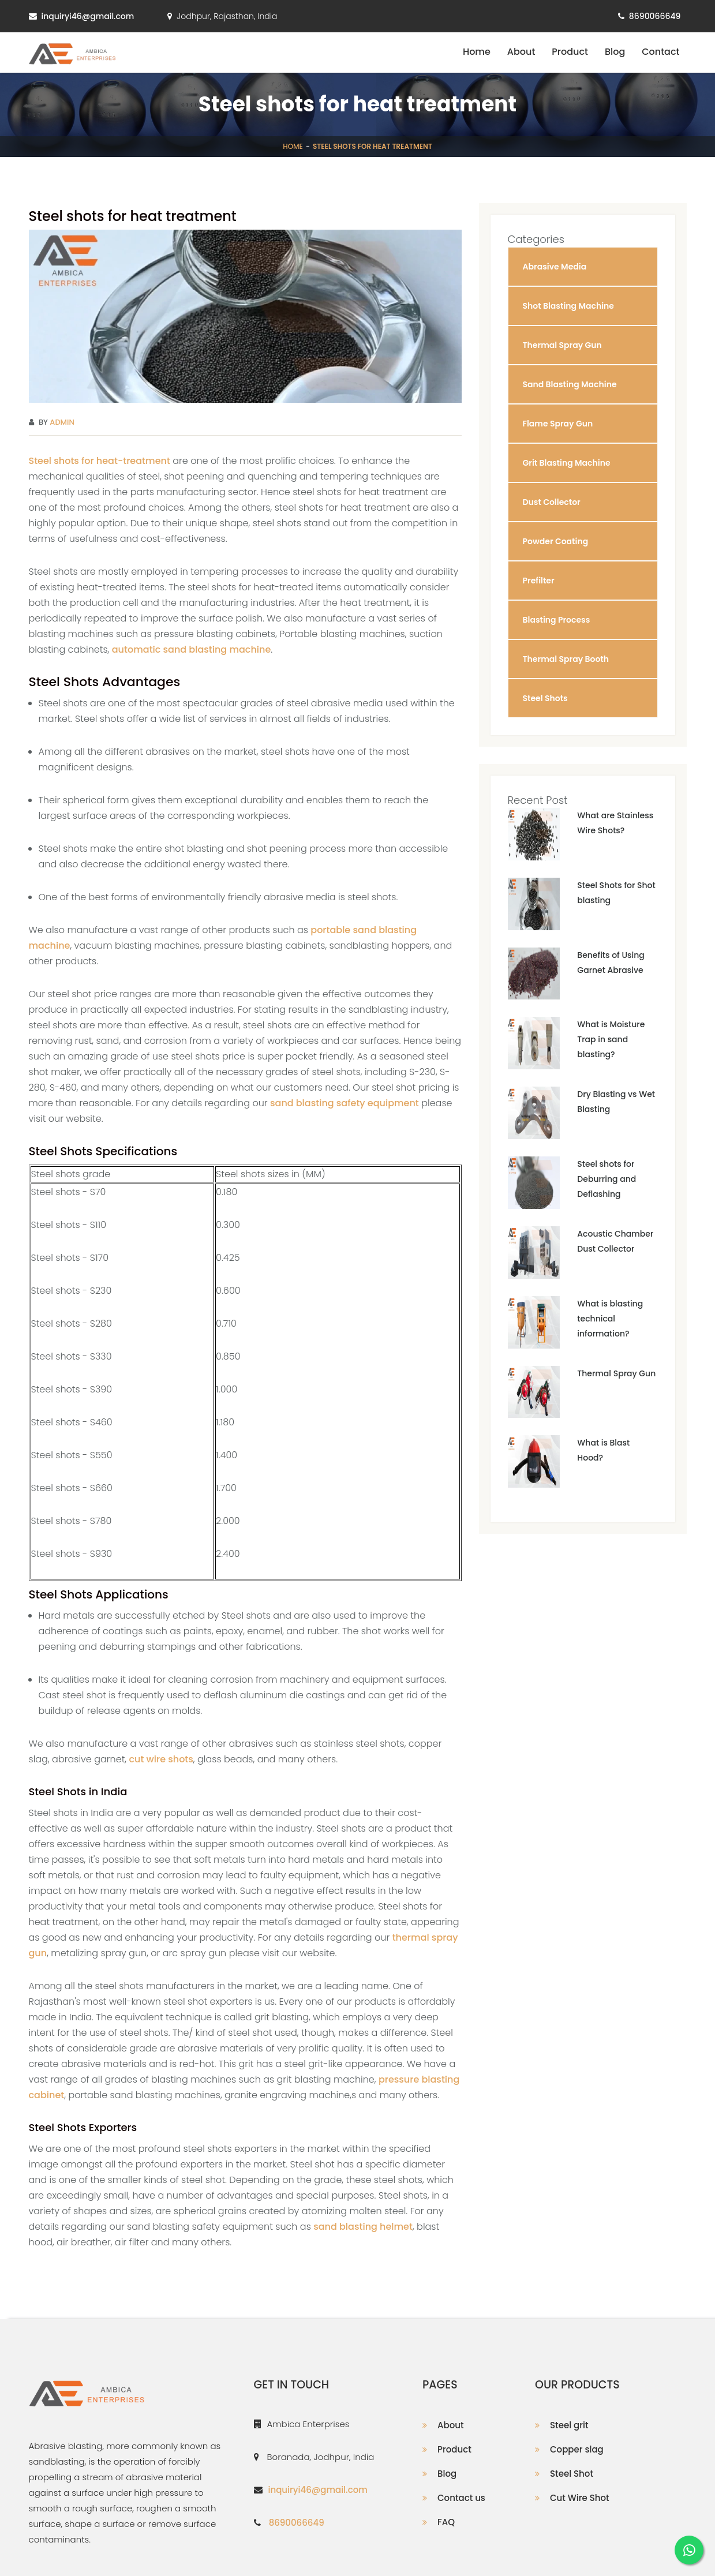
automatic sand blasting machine (191, 649)
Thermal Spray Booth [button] (566, 659)
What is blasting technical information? (610, 1318)
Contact (660, 51)
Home (477, 51)
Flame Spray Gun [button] (558, 423)
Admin (62, 422)
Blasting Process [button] (556, 620)
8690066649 (655, 16)
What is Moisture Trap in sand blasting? (611, 1039)
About (521, 51)
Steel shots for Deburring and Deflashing (606, 1179)
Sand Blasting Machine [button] (570, 384)
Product (570, 51)
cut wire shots (161, 1759)
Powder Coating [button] (556, 541)
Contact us (461, 2498)
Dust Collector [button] (552, 502)
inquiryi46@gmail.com (88, 16)
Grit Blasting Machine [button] (567, 463)
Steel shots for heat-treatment (99, 460)
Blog (615, 51)
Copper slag (577, 2449)
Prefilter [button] (539, 580)
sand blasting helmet (363, 2226)
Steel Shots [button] (545, 698)
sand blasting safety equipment (344, 1103)
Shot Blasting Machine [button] (568, 306)
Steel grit (569, 2425)
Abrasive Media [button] (555, 266)
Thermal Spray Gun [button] (562, 345)
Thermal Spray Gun (616, 1373)
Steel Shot (571, 2474)
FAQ (446, 2522)
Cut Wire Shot (579, 2498)
